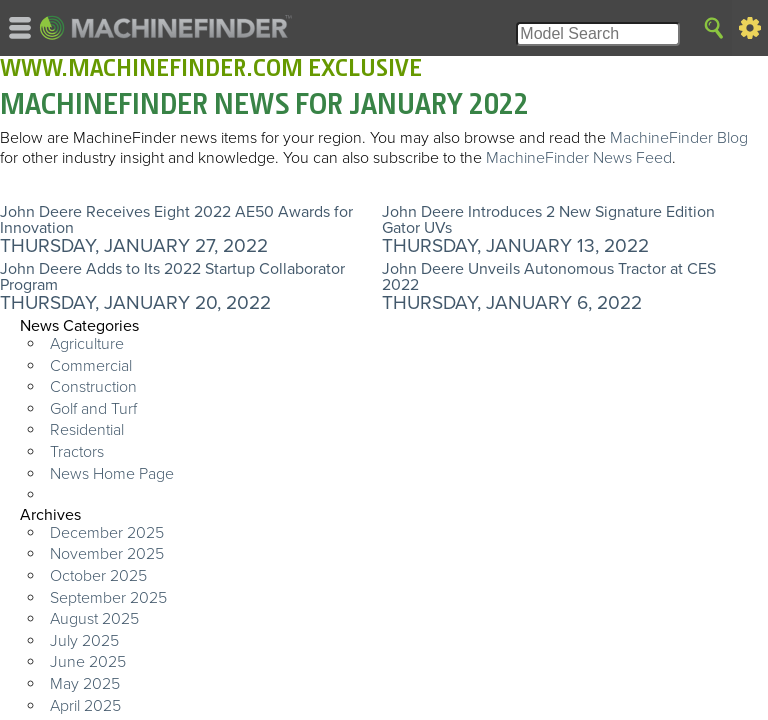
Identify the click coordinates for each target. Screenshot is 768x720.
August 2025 (94, 619)
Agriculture (87, 344)
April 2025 (85, 706)
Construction (93, 387)
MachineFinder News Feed (579, 158)
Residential (87, 430)
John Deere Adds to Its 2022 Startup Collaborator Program (172, 277)
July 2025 (84, 641)
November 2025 (107, 554)
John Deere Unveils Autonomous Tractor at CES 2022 (549, 277)
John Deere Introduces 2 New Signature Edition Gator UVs (548, 220)
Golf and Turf (93, 409)
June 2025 (88, 662)
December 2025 (107, 533)
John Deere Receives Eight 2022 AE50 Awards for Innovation (176, 220)
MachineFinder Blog (679, 138)
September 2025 (108, 598)
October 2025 (98, 576)
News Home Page (112, 474)
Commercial (91, 366)
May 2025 (85, 684)
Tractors (77, 452)
